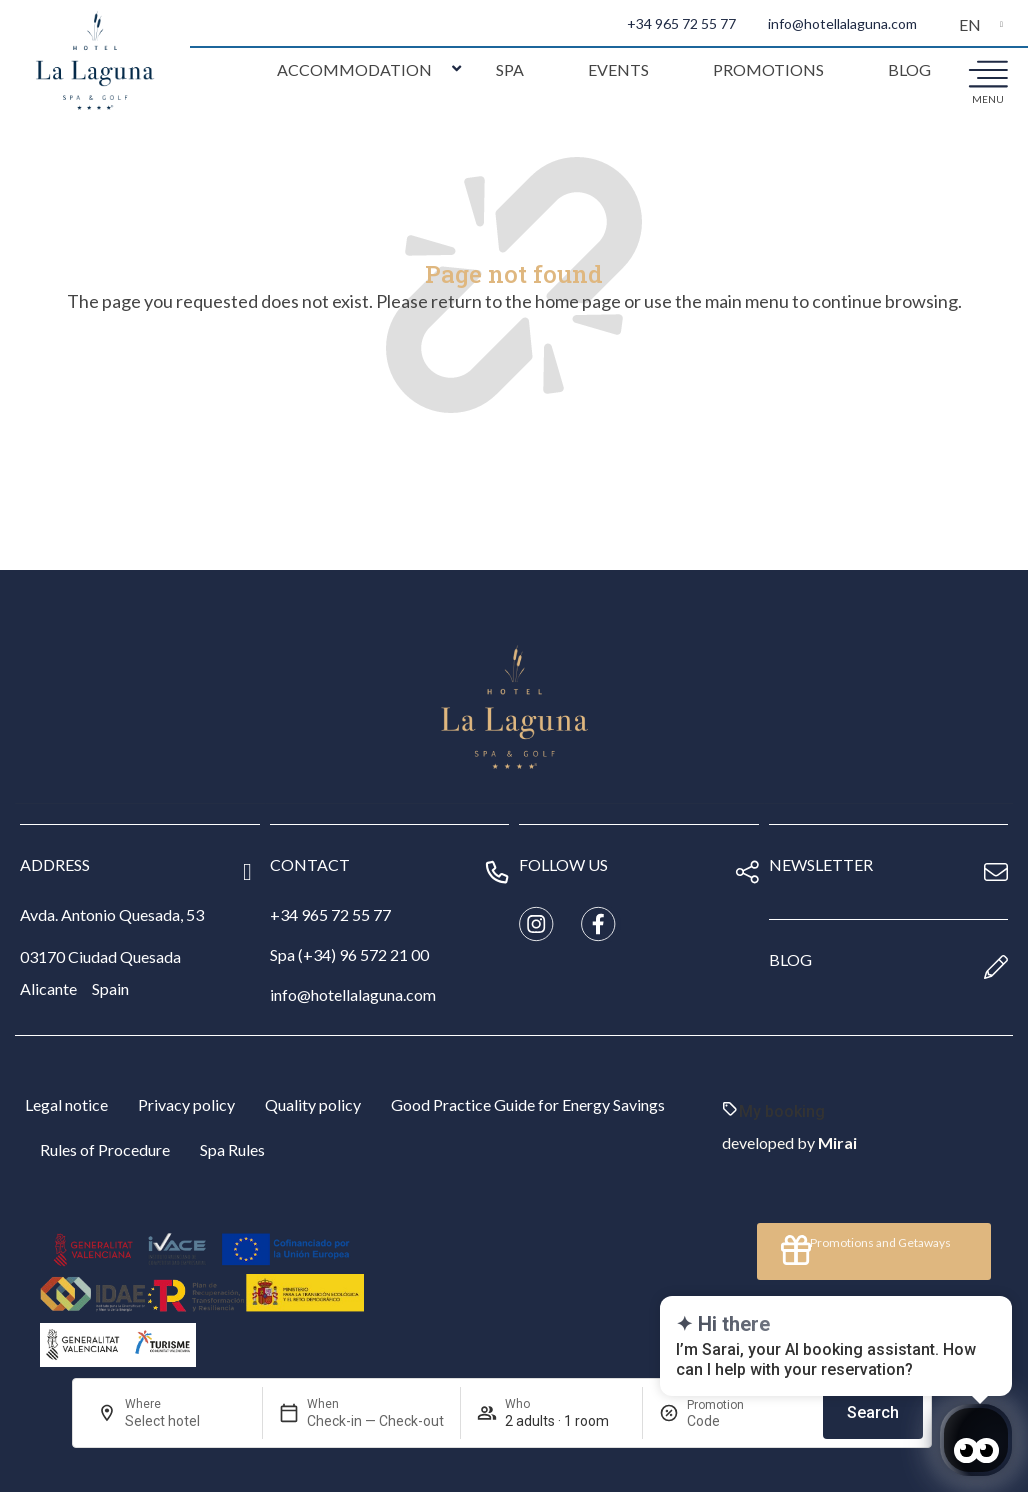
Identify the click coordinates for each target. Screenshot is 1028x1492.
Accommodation (354, 69)
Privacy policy (186, 1104)
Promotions (768, 69)
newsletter (821, 864)
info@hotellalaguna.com (842, 23)
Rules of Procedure (105, 1149)
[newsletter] (996, 872)
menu (988, 99)
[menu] (988, 73)
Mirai (837, 1142)
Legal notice (66, 1104)
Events (618, 69)
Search (873, 1412)
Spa (510, 69)
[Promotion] (735, 1421)
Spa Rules (232, 1149)
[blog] (996, 967)
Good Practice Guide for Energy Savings (528, 1104)
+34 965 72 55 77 (681, 23)
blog (790, 959)
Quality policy (313, 1104)
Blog (909, 69)
